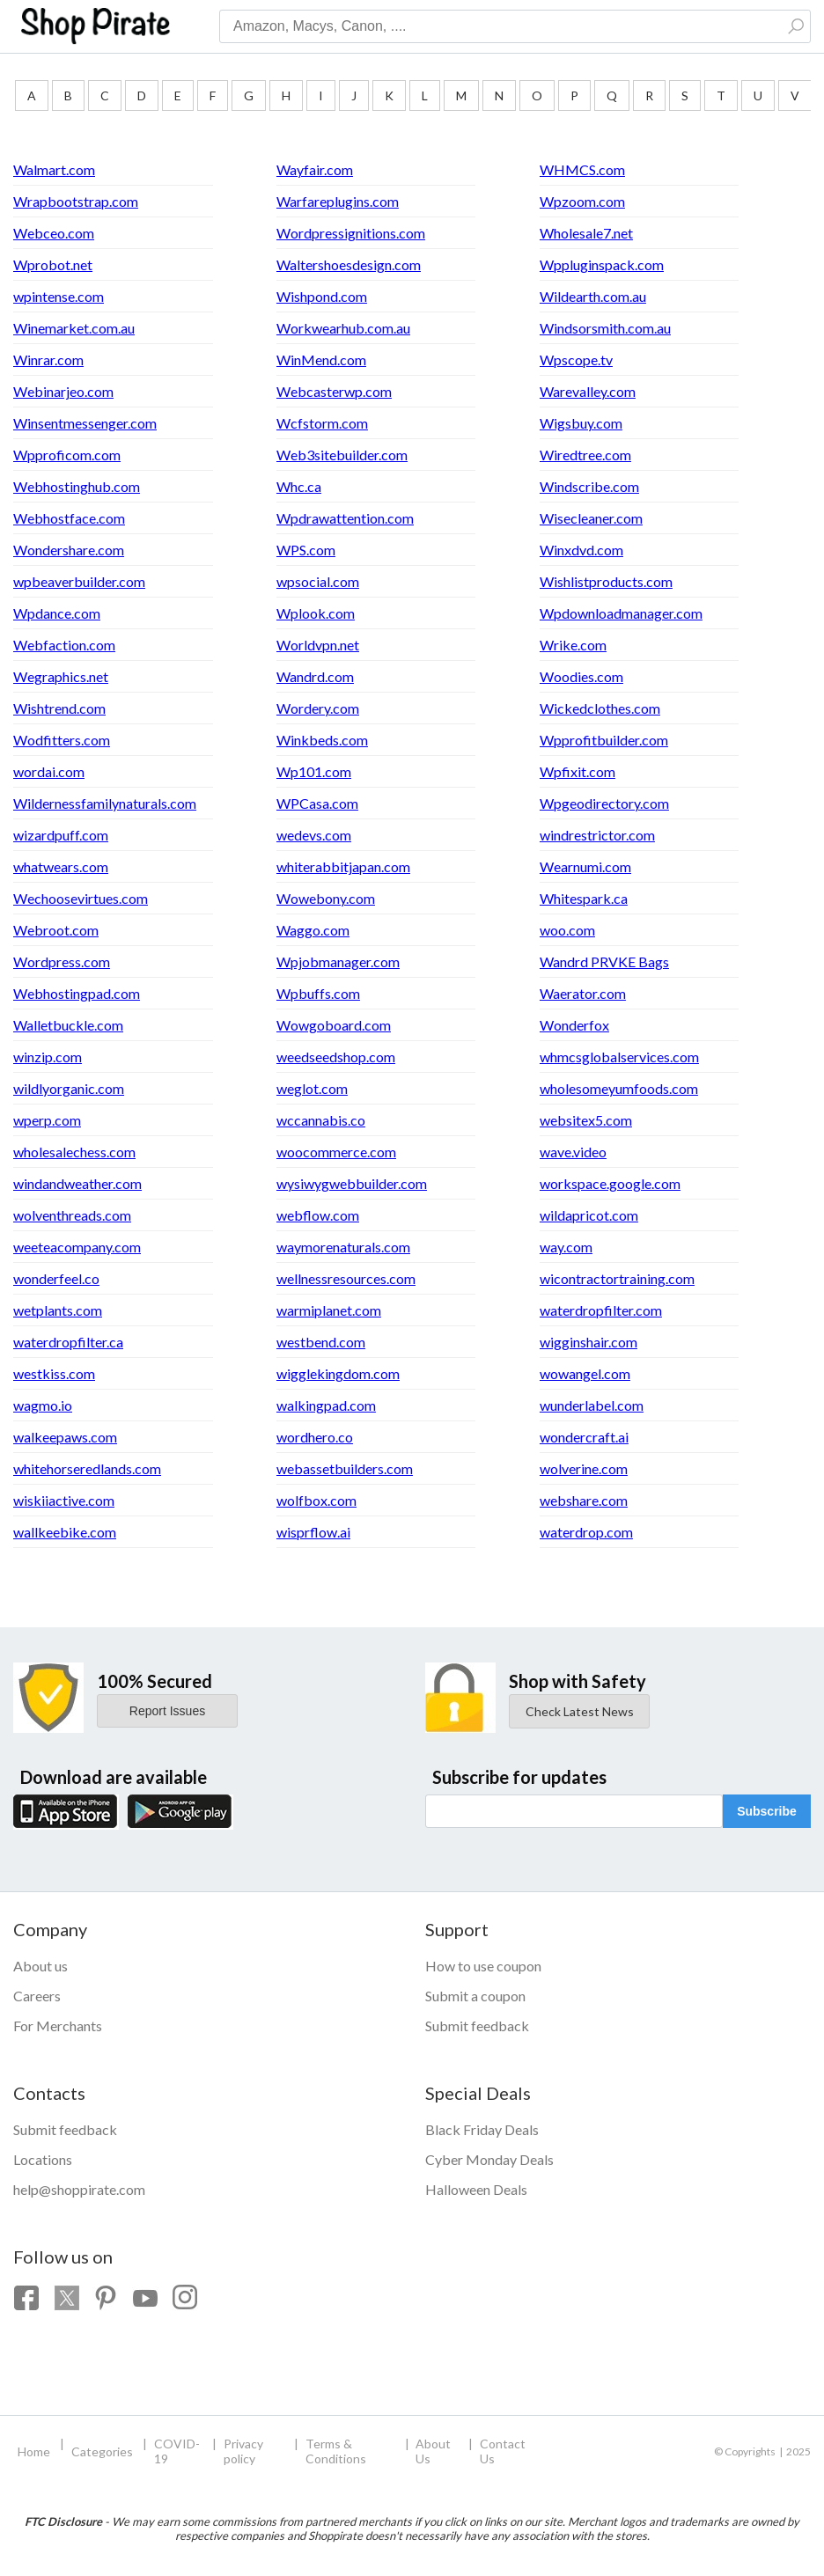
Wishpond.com (321, 296)
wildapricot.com (589, 1215)
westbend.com (320, 1341)
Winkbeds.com (322, 739)
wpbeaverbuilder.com (79, 581)
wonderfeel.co (56, 1278)
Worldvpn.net (317, 644)
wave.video (573, 1151)
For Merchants (57, 2025)
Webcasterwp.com (334, 391)
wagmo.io (42, 1405)
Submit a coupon (475, 1995)
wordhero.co (314, 1436)
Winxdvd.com (581, 549)
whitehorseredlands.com (87, 1468)
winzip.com (47, 1056)
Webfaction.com (64, 644)
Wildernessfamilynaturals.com (104, 803)
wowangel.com (585, 1373)
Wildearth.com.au (593, 296)
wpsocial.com (317, 581)
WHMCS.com (582, 169)
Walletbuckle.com (68, 1024)
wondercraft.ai (584, 1436)
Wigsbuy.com (581, 423)
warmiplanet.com (328, 1310)
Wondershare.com (68, 549)
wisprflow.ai (313, 1531)
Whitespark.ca (584, 898)
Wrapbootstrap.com (75, 201)
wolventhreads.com (72, 1215)
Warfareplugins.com (337, 201)
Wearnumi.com (585, 866)
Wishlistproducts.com (606, 581)
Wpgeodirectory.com (604, 803)
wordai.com (49, 771)
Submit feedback (477, 2025)
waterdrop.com (586, 1531)
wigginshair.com (588, 1341)
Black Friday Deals (482, 2129)
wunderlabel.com (592, 1405)
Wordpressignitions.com (350, 232)
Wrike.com (573, 644)
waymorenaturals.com (343, 1246)
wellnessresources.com (346, 1278)
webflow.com (317, 1215)
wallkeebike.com (64, 1531)
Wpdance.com (56, 613)
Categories (102, 2451)
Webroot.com (56, 929)
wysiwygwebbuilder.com (351, 1183)
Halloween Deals (476, 2189)
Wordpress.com (61, 961)
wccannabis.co (320, 1120)
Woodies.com (581, 676)
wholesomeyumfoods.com (619, 1088)
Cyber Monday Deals (489, 2159)
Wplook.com (315, 613)
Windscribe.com (589, 486)
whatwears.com (60, 866)
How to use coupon (483, 1965)
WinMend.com (321, 359)
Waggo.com (312, 929)
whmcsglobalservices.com (619, 1056)
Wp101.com (313, 771)
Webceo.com (53, 232)
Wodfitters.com (61, 739)
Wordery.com (317, 708)
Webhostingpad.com (76, 993)
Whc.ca (298, 486)
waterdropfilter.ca (68, 1341)
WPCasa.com (317, 803)
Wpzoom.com (582, 201)
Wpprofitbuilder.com (604, 739)
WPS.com (305, 549)
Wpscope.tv (576, 359)
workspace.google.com (610, 1183)
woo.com (567, 929)
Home (34, 2451)
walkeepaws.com (65, 1436)
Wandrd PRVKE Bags (604, 961)
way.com (566, 1246)
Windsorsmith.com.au (605, 327)
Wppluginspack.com (602, 264)
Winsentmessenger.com (85, 423)
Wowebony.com (325, 898)
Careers (37, 1995)
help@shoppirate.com (79, 2189)
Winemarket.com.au (74, 327)
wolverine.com (584, 1468)
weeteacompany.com (77, 1246)
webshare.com (584, 1500)
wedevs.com (313, 834)
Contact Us (503, 2451)
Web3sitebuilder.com (342, 454)
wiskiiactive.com (63, 1500)
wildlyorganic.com (68, 1088)
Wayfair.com (314, 169)
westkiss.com (54, 1373)
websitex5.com (586, 1120)
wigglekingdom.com (338, 1373)
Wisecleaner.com (591, 518)
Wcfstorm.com (322, 423)
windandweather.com (77, 1183)
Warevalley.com (588, 391)
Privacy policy (243, 2451)
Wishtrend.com (59, 708)
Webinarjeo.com (63, 391)
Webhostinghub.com (76, 486)
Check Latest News (580, 1711)
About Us (433, 2451)
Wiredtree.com (585, 454)
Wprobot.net (52, 264)
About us (40, 1965)
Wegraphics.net (60, 676)
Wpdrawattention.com (345, 518)
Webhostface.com (69, 518)
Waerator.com (583, 993)
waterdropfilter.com (601, 1310)
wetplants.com (57, 1310)
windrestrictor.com (597, 834)
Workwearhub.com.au (343, 327)
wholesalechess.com (74, 1151)
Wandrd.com (315, 676)
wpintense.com (58, 296)
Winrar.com (48, 359)
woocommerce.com (336, 1151)
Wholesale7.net (586, 232)
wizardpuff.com (60, 834)
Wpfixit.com (577, 771)
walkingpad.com (326, 1405)
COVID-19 (177, 2451)
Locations (42, 2159)
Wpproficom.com (67, 454)
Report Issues (167, 1711)
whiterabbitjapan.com (343, 866)
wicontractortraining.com (617, 1278)
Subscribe (767, 1811)
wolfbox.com (316, 1500)
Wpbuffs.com (318, 993)
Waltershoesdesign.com (348, 264)
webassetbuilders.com (344, 1468)
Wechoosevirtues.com (80, 898)
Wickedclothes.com (600, 708)
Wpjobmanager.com (338, 961)
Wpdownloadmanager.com (621, 613)
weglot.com (312, 1088)
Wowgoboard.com (333, 1024)
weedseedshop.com (335, 1056)
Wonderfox (574, 1024)
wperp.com (47, 1120)
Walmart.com (54, 169)
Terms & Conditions (335, 2451)
